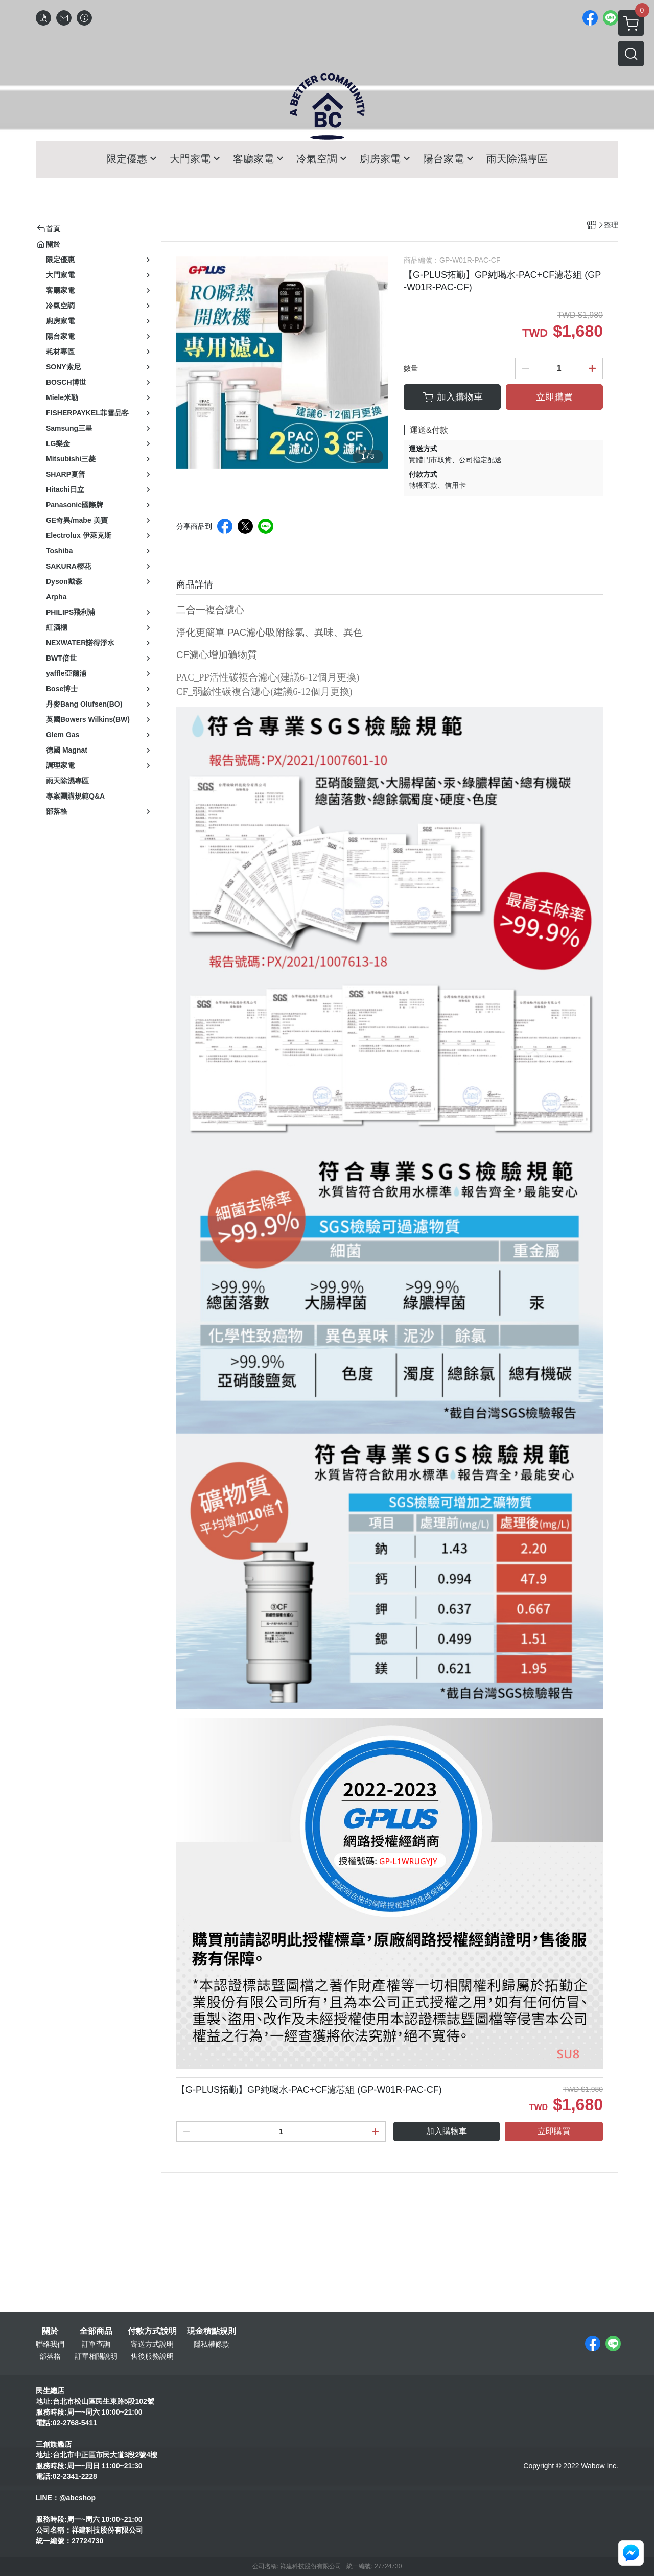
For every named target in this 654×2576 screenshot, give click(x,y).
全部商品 (96, 2331)
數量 (411, 368)
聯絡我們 (50, 2344)
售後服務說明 (152, 2356)
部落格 (50, 2356)
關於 (50, 2331)
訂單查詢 (96, 2344)
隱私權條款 (211, 2344)
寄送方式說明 (152, 2344)
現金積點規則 (211, 2331)
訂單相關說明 (96, 2356)
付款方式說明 (152, 2331)
